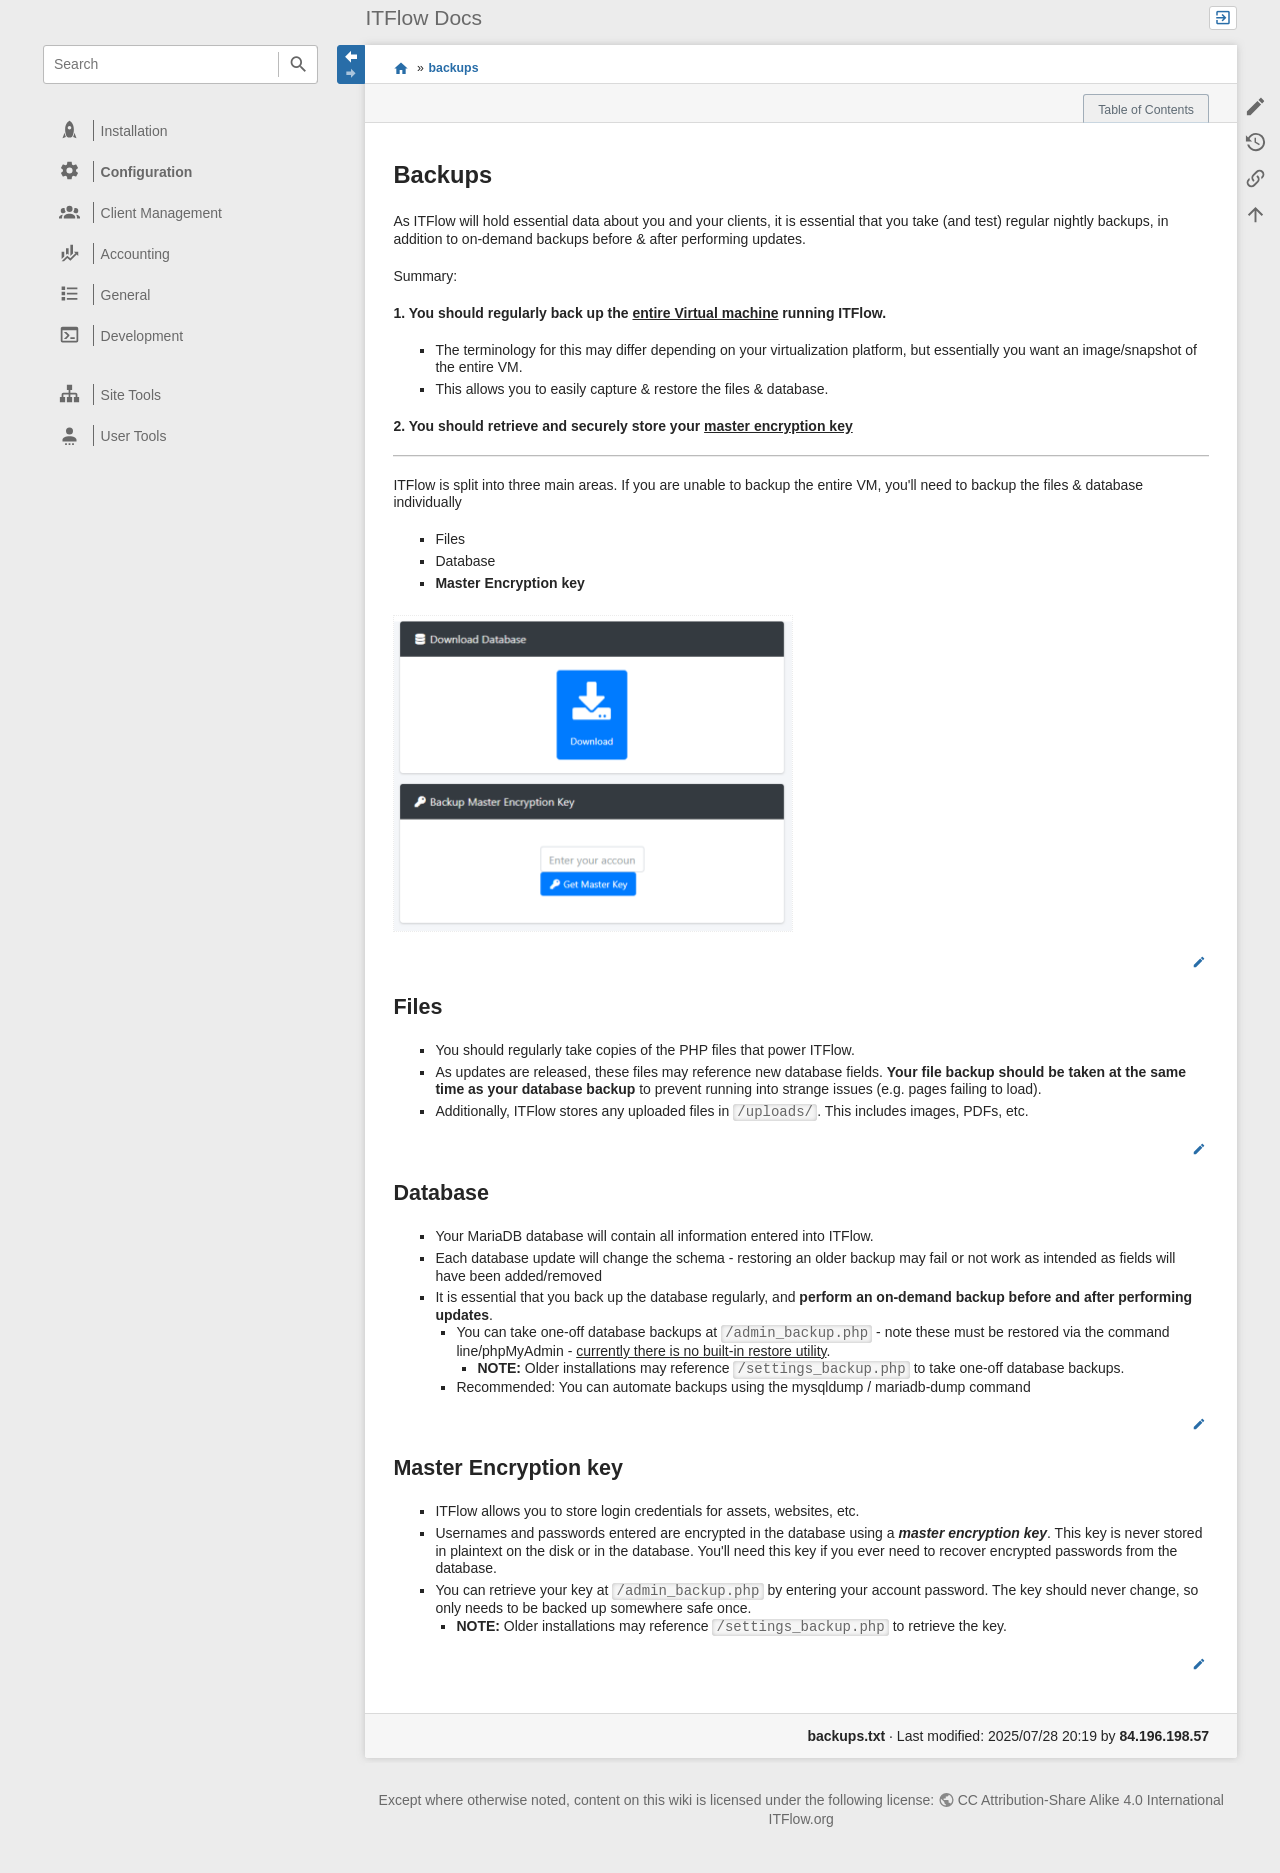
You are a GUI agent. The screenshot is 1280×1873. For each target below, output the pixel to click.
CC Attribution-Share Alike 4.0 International (1091, 1800)
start (400, 67)
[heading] (181, 130)
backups (454, 68)
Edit (1174, 962)
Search (297, 64)
